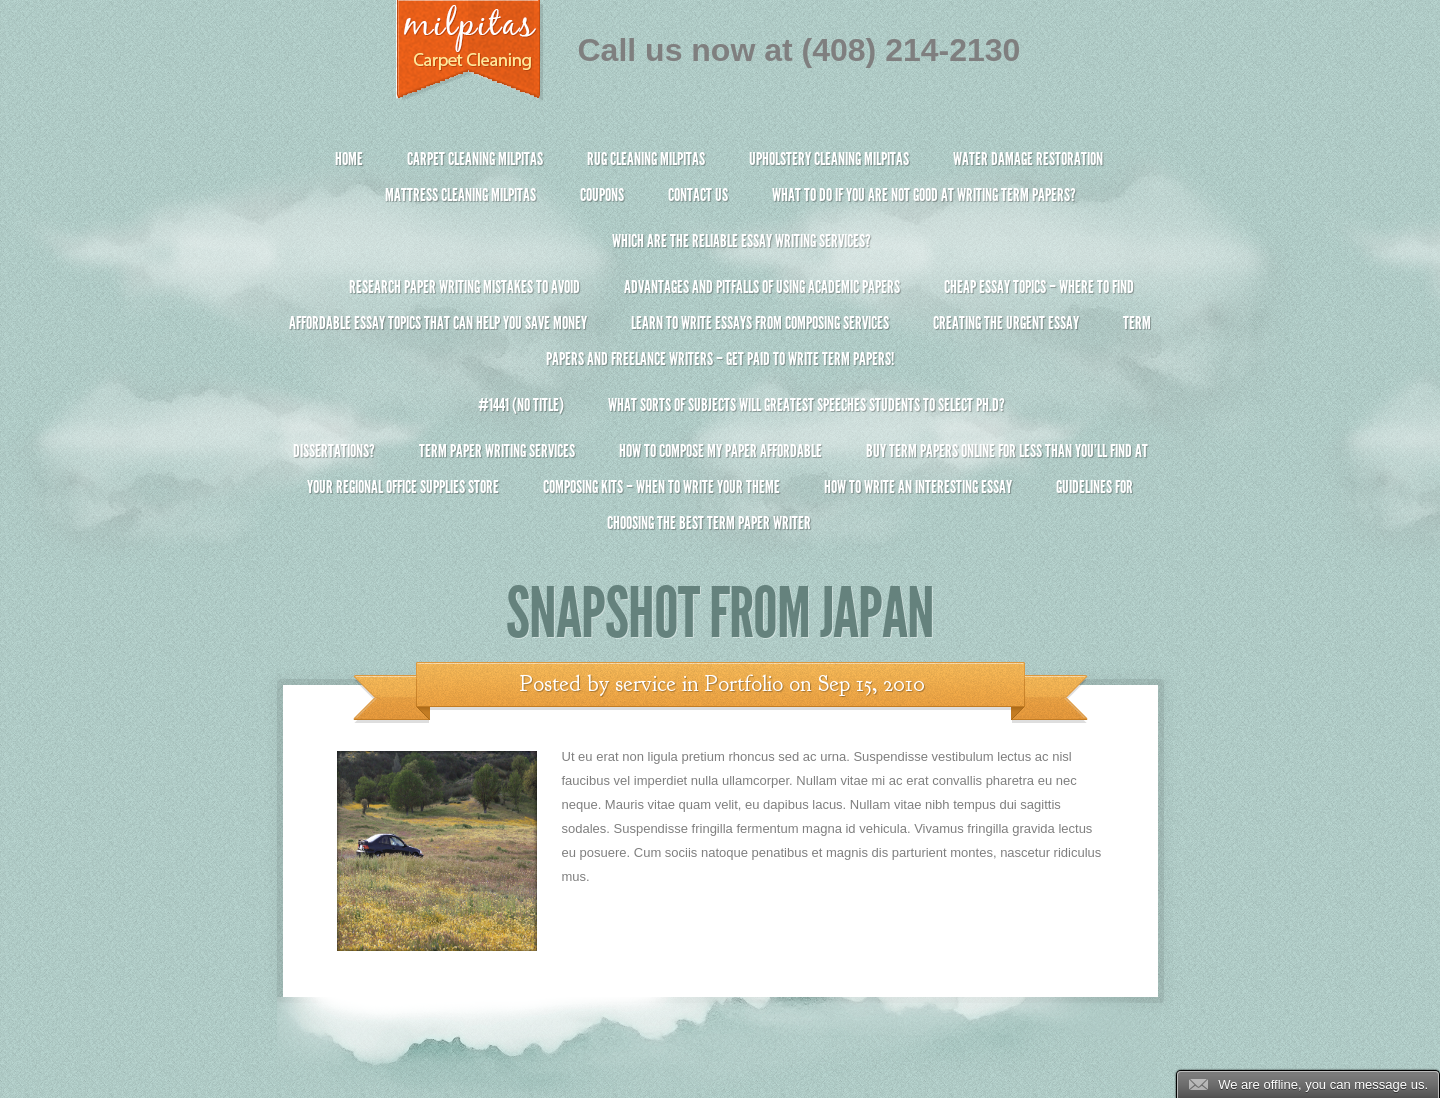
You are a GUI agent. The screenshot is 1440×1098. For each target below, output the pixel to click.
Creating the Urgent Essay (1006, 323)
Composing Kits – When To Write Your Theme (661, 487)
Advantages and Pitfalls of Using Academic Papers (762, 287)
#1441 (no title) (521, 405)
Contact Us (698, 195)
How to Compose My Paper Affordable (720, 451)
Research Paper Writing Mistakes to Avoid (464, 287)
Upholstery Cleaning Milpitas (829, 159)
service (645, 684)
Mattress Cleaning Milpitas (460, 195)
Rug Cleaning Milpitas (646, 159)
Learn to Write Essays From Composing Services (760, 323)
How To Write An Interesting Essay (918, 487)
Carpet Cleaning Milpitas (475, 159)
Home (349, 159)
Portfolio (744, 684)
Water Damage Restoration (1028, 159)
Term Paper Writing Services (497, 451)
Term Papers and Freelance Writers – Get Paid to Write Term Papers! (720, 349)
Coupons (602, 195)
